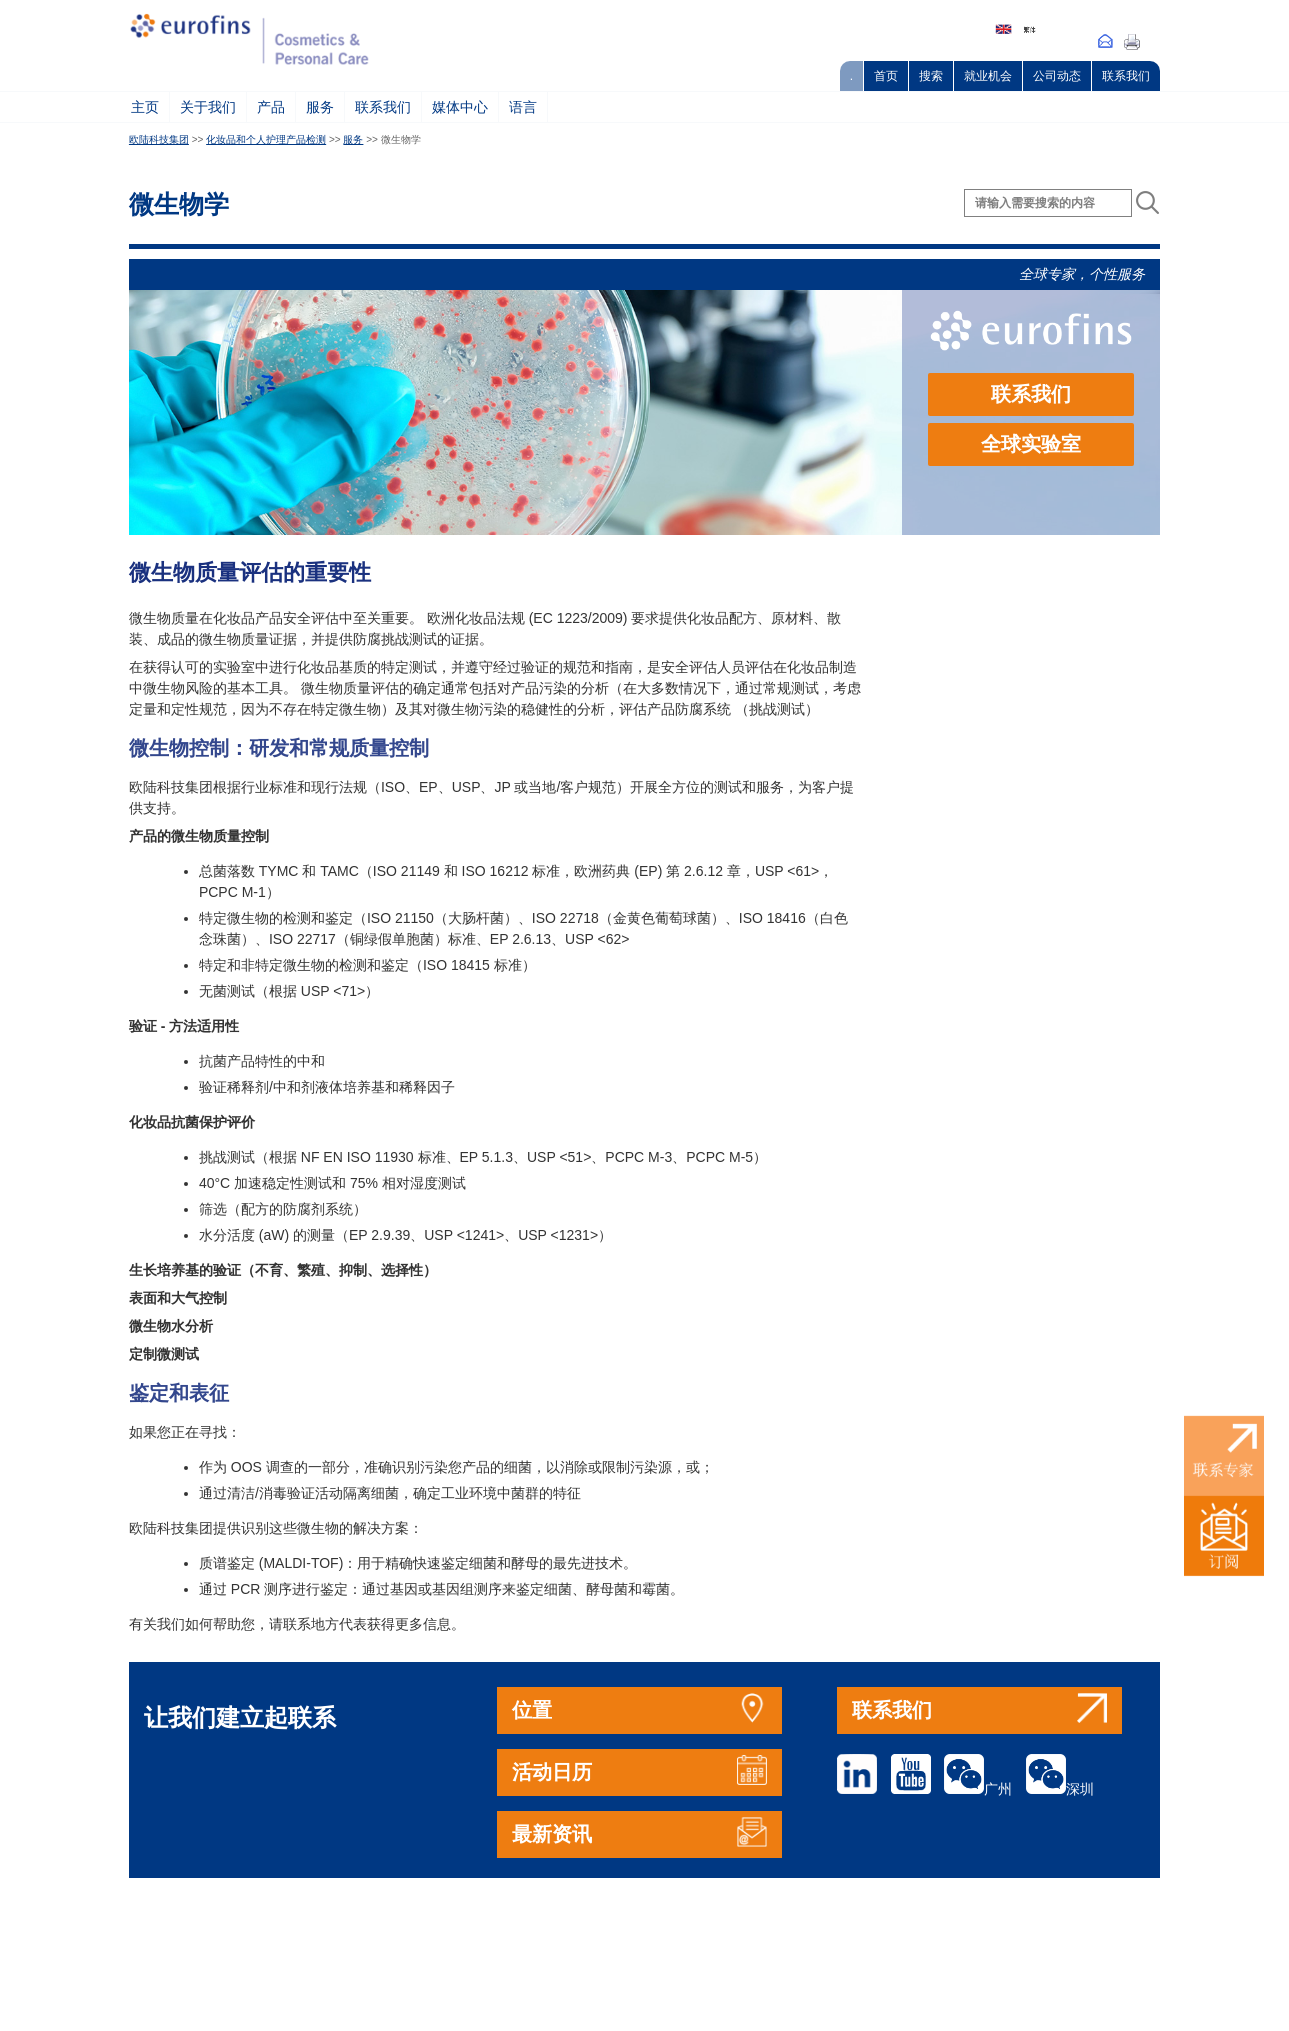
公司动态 (1057, 76)
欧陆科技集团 (159, 139)
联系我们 (1126, 76)
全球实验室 (1031, 444)
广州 (978, 1789)
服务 (320, 107)
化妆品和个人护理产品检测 (266, 139)
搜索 (931, 76)
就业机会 (988, 76)
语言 (523, 107)
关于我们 (208, 107)
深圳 (1060, 1789)
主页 (145, 107)
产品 (271, 107)
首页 (886, 76)
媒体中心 (460, 107)
